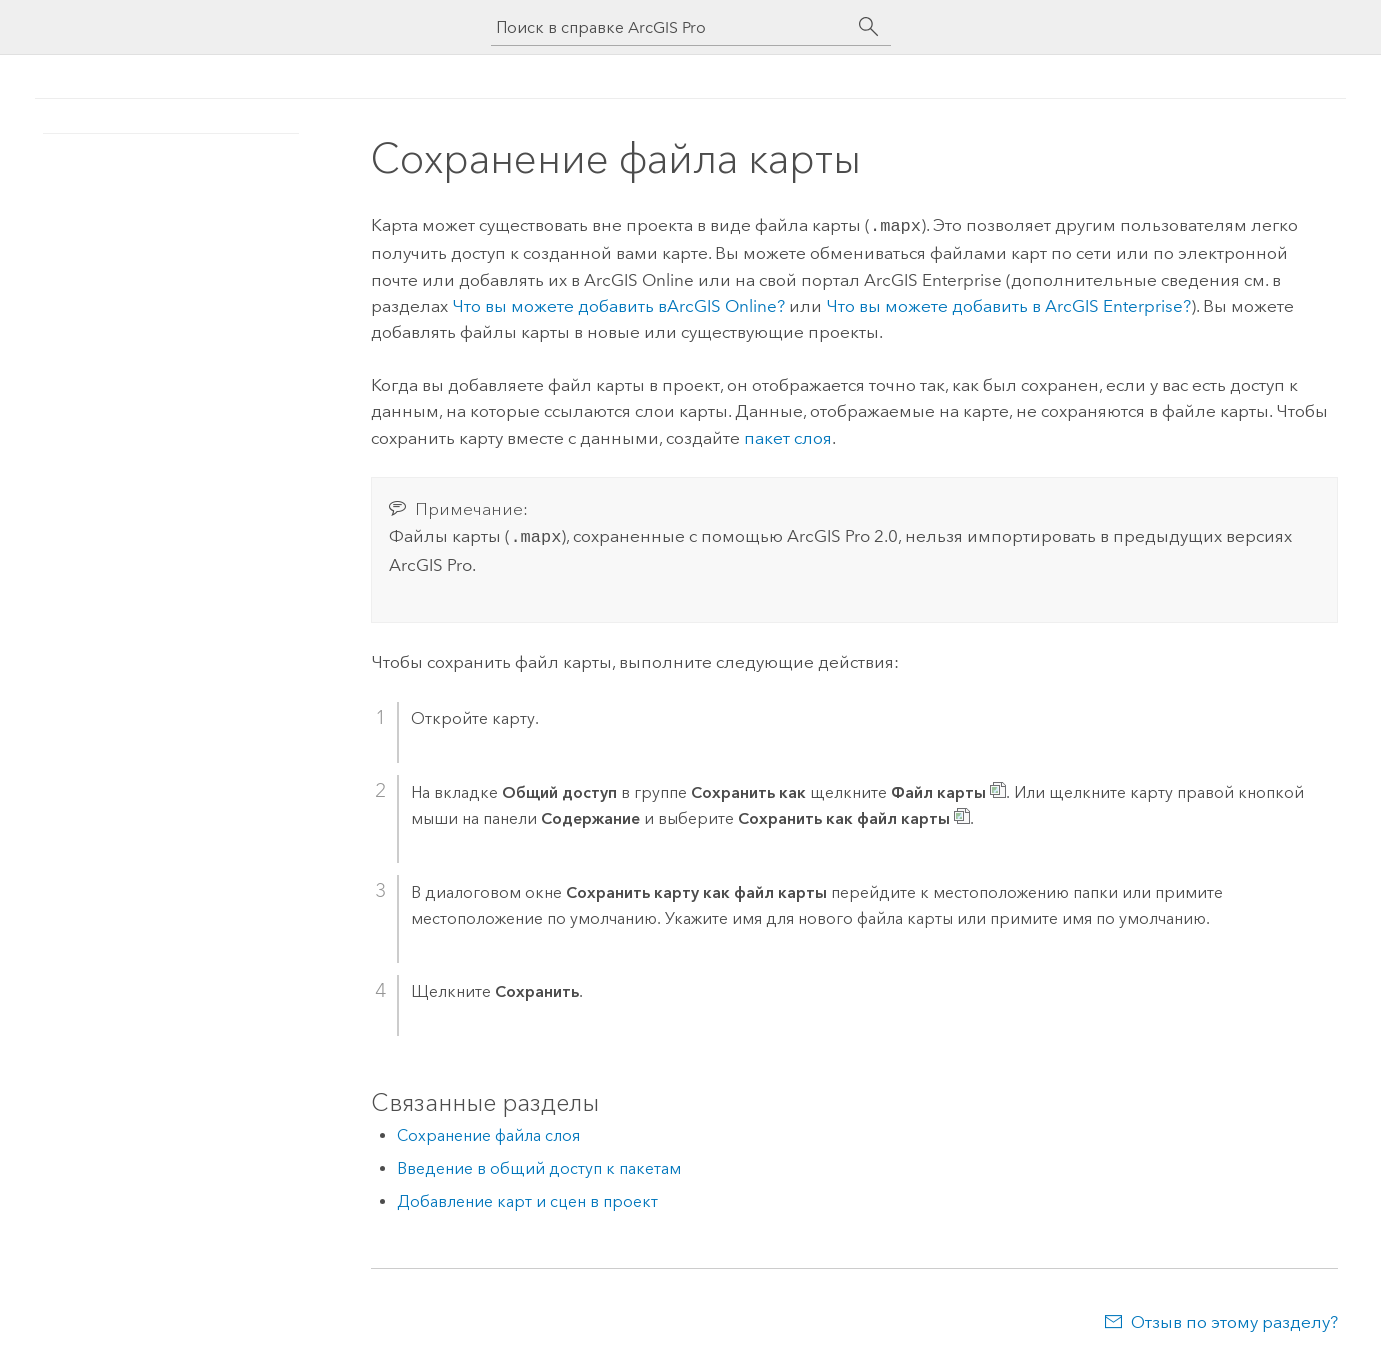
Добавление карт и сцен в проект (527, 1197)
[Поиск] (869, 27)
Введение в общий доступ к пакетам (539, 1164)
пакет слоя (788, 436)
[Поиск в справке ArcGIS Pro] (671, 27)
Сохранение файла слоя (488, 1131)
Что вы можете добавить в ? (1008, 304)
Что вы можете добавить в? (618, 304)
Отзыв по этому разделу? (1234, 1318)
